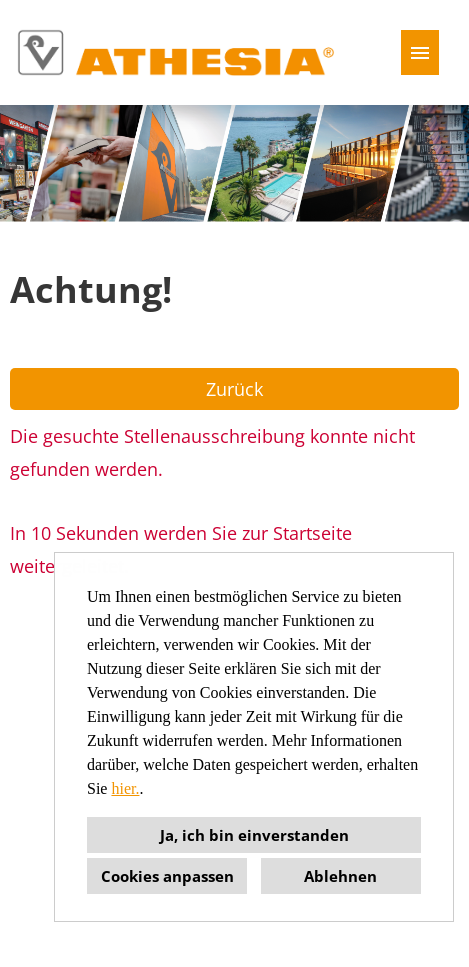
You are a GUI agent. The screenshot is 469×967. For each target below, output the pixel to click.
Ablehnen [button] (340, 876)
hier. (125, 788)
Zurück (234, 389)
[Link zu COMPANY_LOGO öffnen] (176, 52)
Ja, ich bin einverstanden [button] (254, 835)
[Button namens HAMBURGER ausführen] (420, 52)
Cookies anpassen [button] (167, 876)
